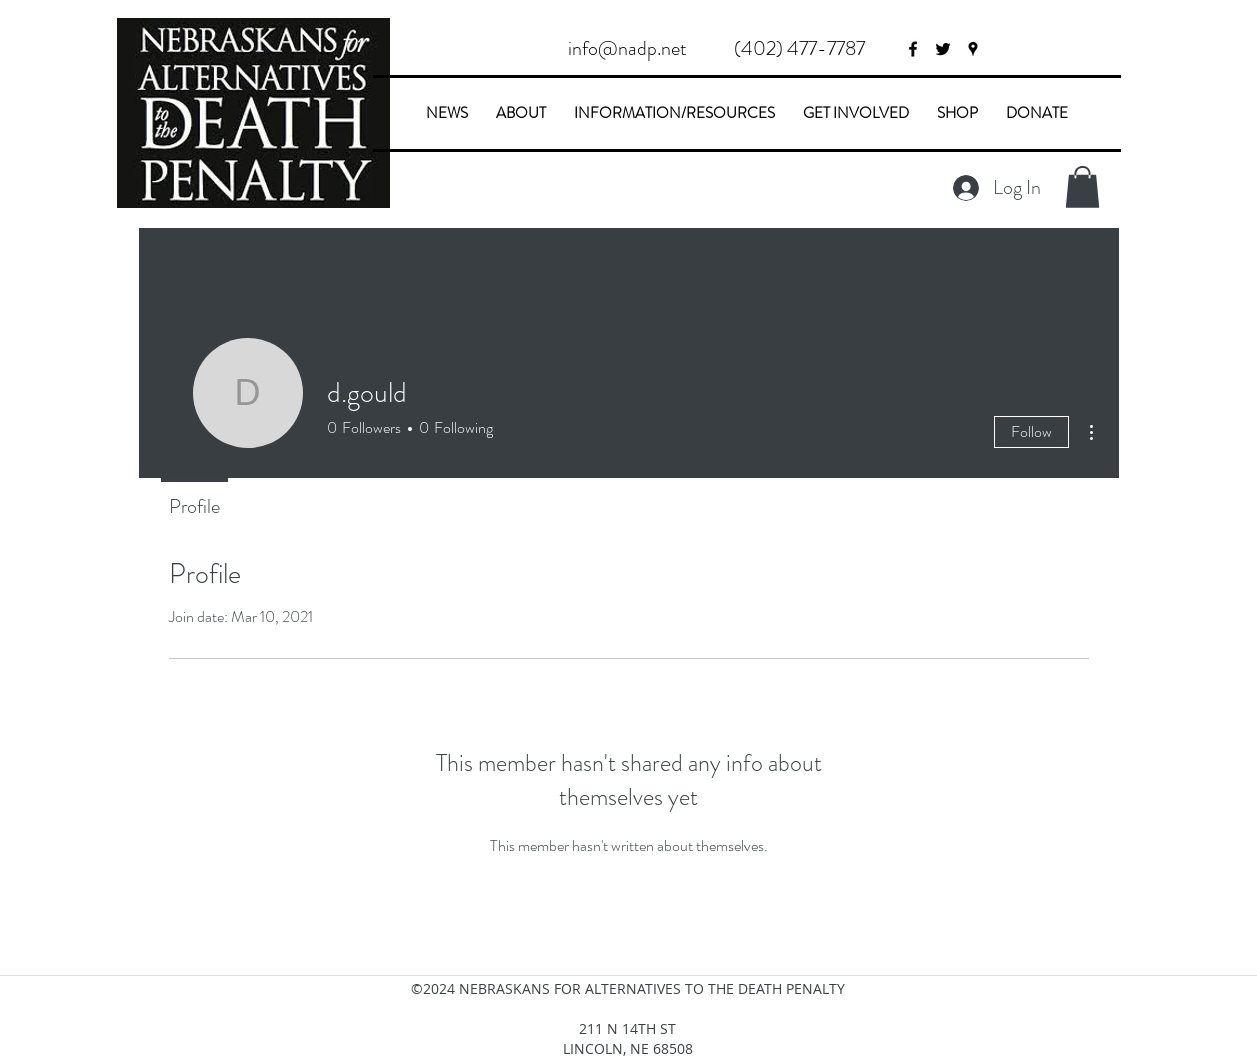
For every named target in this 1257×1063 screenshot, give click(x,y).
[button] (800, 49)
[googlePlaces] (973, 49)
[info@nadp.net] (628, 49)
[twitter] (943, 49)
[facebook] (913, 49)
